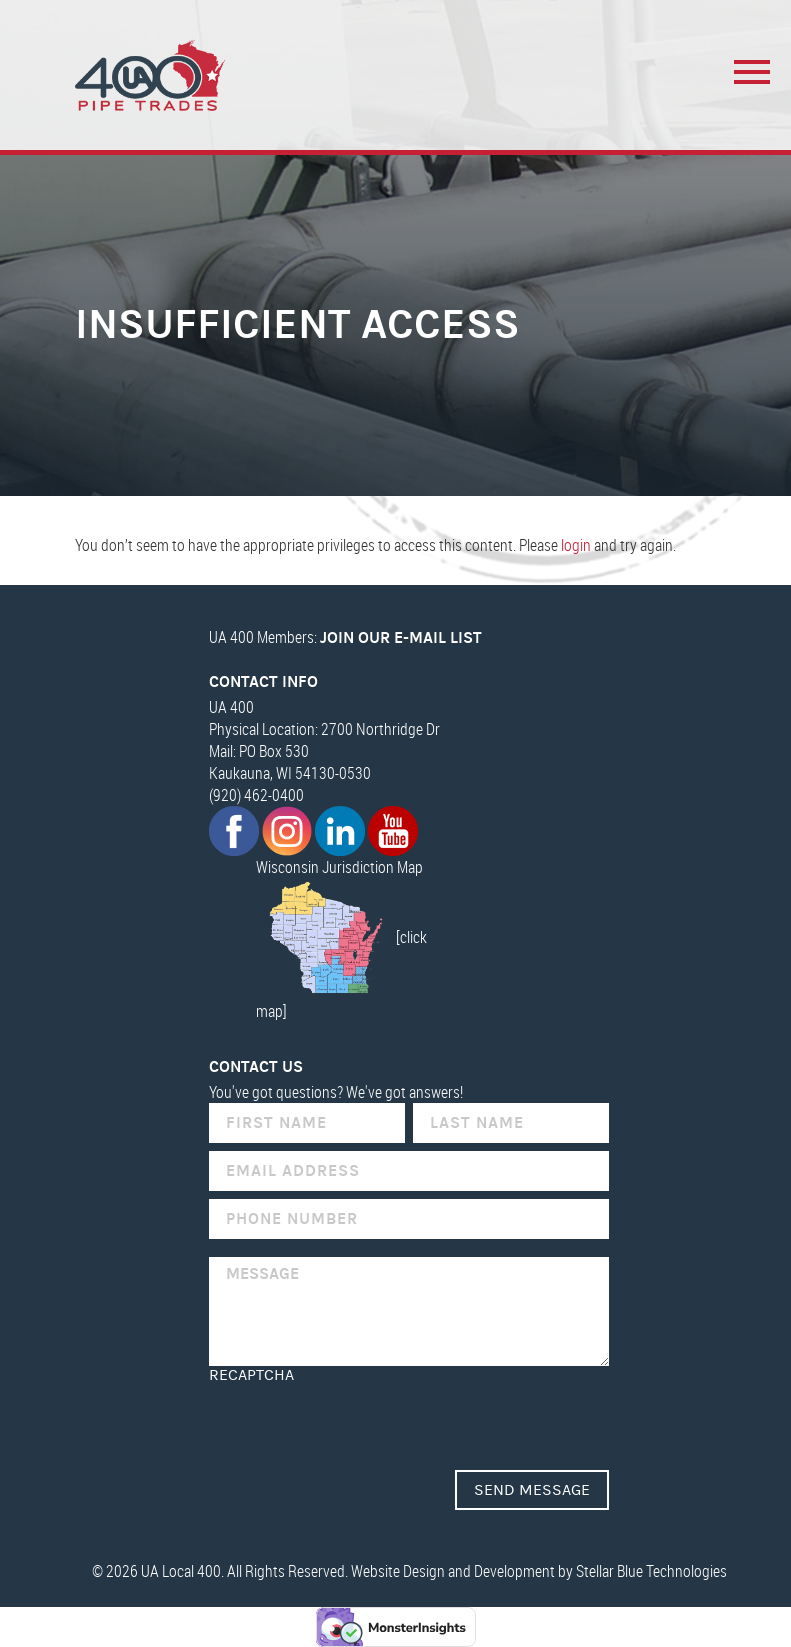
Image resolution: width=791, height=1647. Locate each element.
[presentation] (361, 1423)
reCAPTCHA (251, 1375)
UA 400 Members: (345, 637)
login (576, 545)
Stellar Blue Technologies (651, 1571)
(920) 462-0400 (256, 795)
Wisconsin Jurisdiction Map (339, 867)
